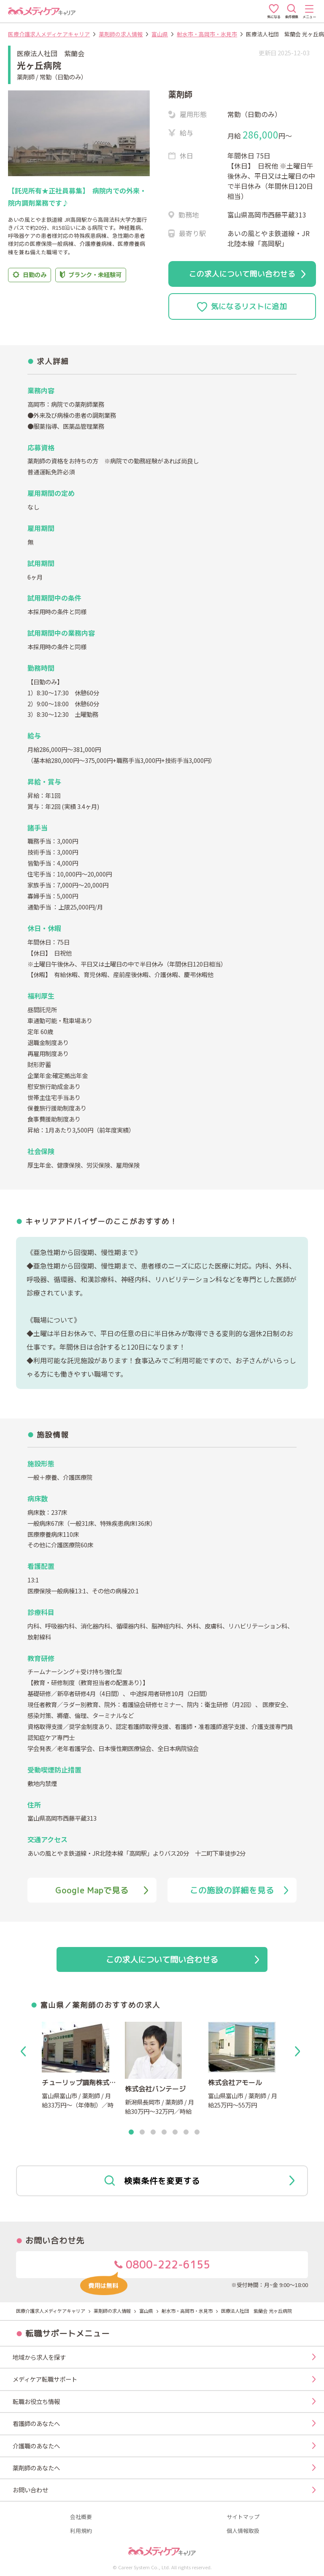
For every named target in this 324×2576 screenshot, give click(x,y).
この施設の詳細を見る (239, 1890)
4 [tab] (164, 2132)
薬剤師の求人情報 (121, 34)
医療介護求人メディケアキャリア (49, 34)
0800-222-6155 (145, 2267)
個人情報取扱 (243, 2531)
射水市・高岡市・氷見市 (207, 34)
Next (299, 2051)
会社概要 (81, 2517)
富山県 (159, 34)
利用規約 (81, 2531)
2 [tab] (142, 2132)
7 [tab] (197, 2132)
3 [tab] (153, 2132)
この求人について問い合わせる (247, 274)
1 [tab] (131, 2132)
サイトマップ (243, 2517)
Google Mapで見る (101, 1890)
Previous (25, 2051)
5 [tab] (175, 2132)
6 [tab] (186, 2132)
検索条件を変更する (199, 2181)
